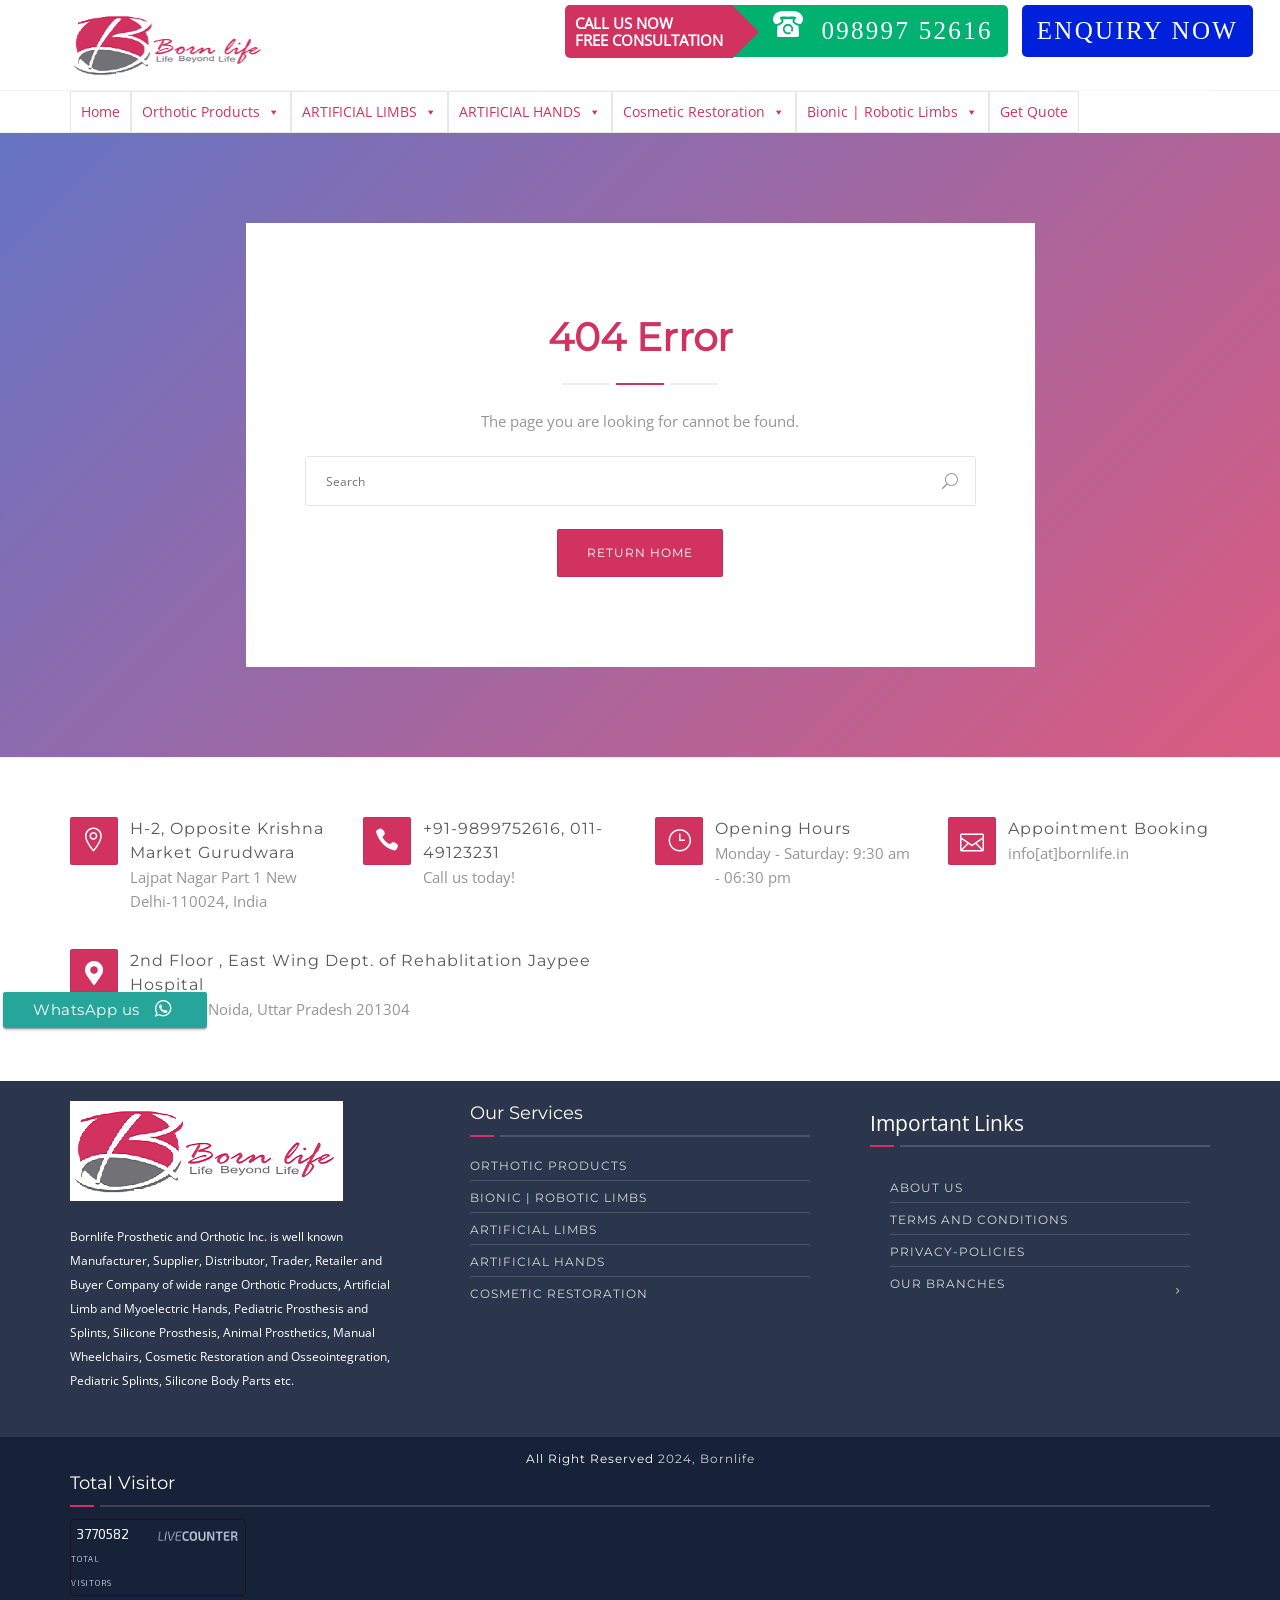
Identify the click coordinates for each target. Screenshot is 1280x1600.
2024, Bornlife (706, 1458)
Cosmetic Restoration (704, 112)
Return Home (640, 552)
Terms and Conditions (979, 1219)
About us (926, 1187)
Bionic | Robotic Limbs (892, 112)
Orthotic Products (211, 112)
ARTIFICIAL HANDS (530, 112)
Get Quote (1034, 111)
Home (100, 111)
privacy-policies (957, 1251)
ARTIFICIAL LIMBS (369, 112)
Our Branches (947, 1283)
